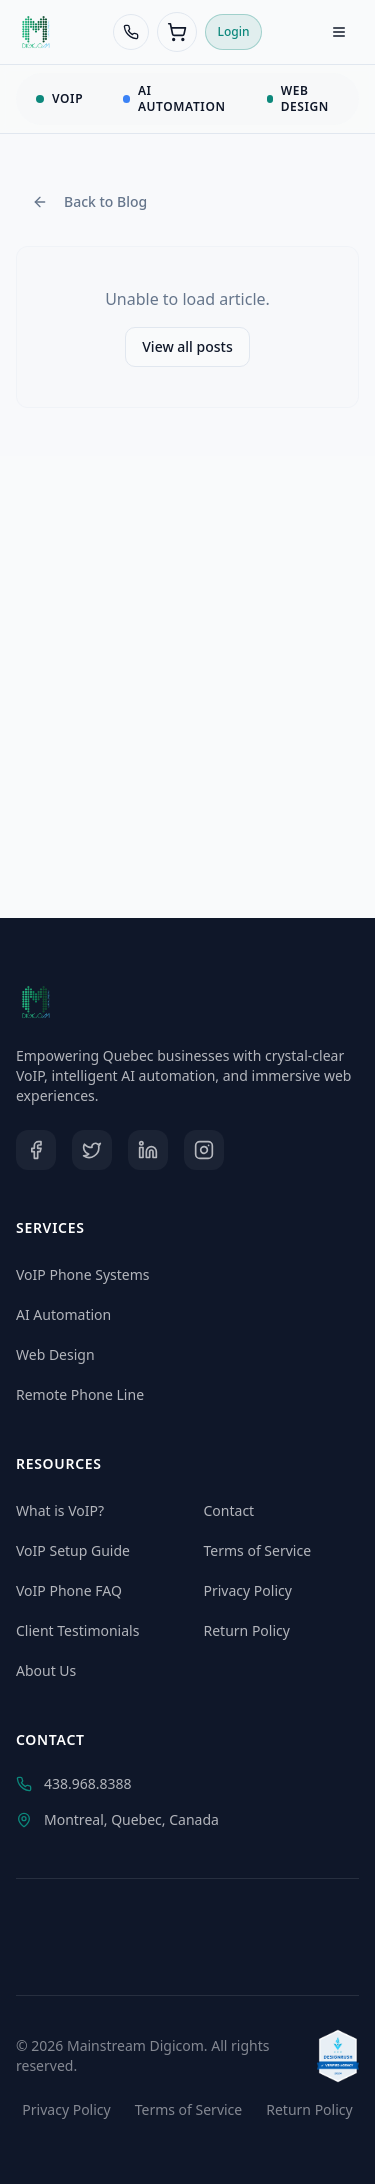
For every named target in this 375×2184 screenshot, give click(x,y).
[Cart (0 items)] (177, 32)
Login (234, 31)
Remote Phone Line (80, 1394)
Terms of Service (258, 1550)
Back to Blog (89, 201)
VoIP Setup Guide (73, 1550)
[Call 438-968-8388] (131, 32)
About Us (46, 1670)
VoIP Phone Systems (83, 1274)
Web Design (55, 1354)
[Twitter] (92, 1150)
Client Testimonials (77, 1630)
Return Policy (247, 1630)
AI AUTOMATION (174, 98)
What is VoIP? (60, 1510)
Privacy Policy (248, 1590)
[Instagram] (204, 1150)
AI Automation (63, 1314)
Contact (229, 1510)
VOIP (59, 98)
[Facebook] (36, 1150)
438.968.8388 (74, 1783)
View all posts (187, 346)
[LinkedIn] (148, 1150)
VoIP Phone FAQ (69, 1590)
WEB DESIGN (298, 98)
